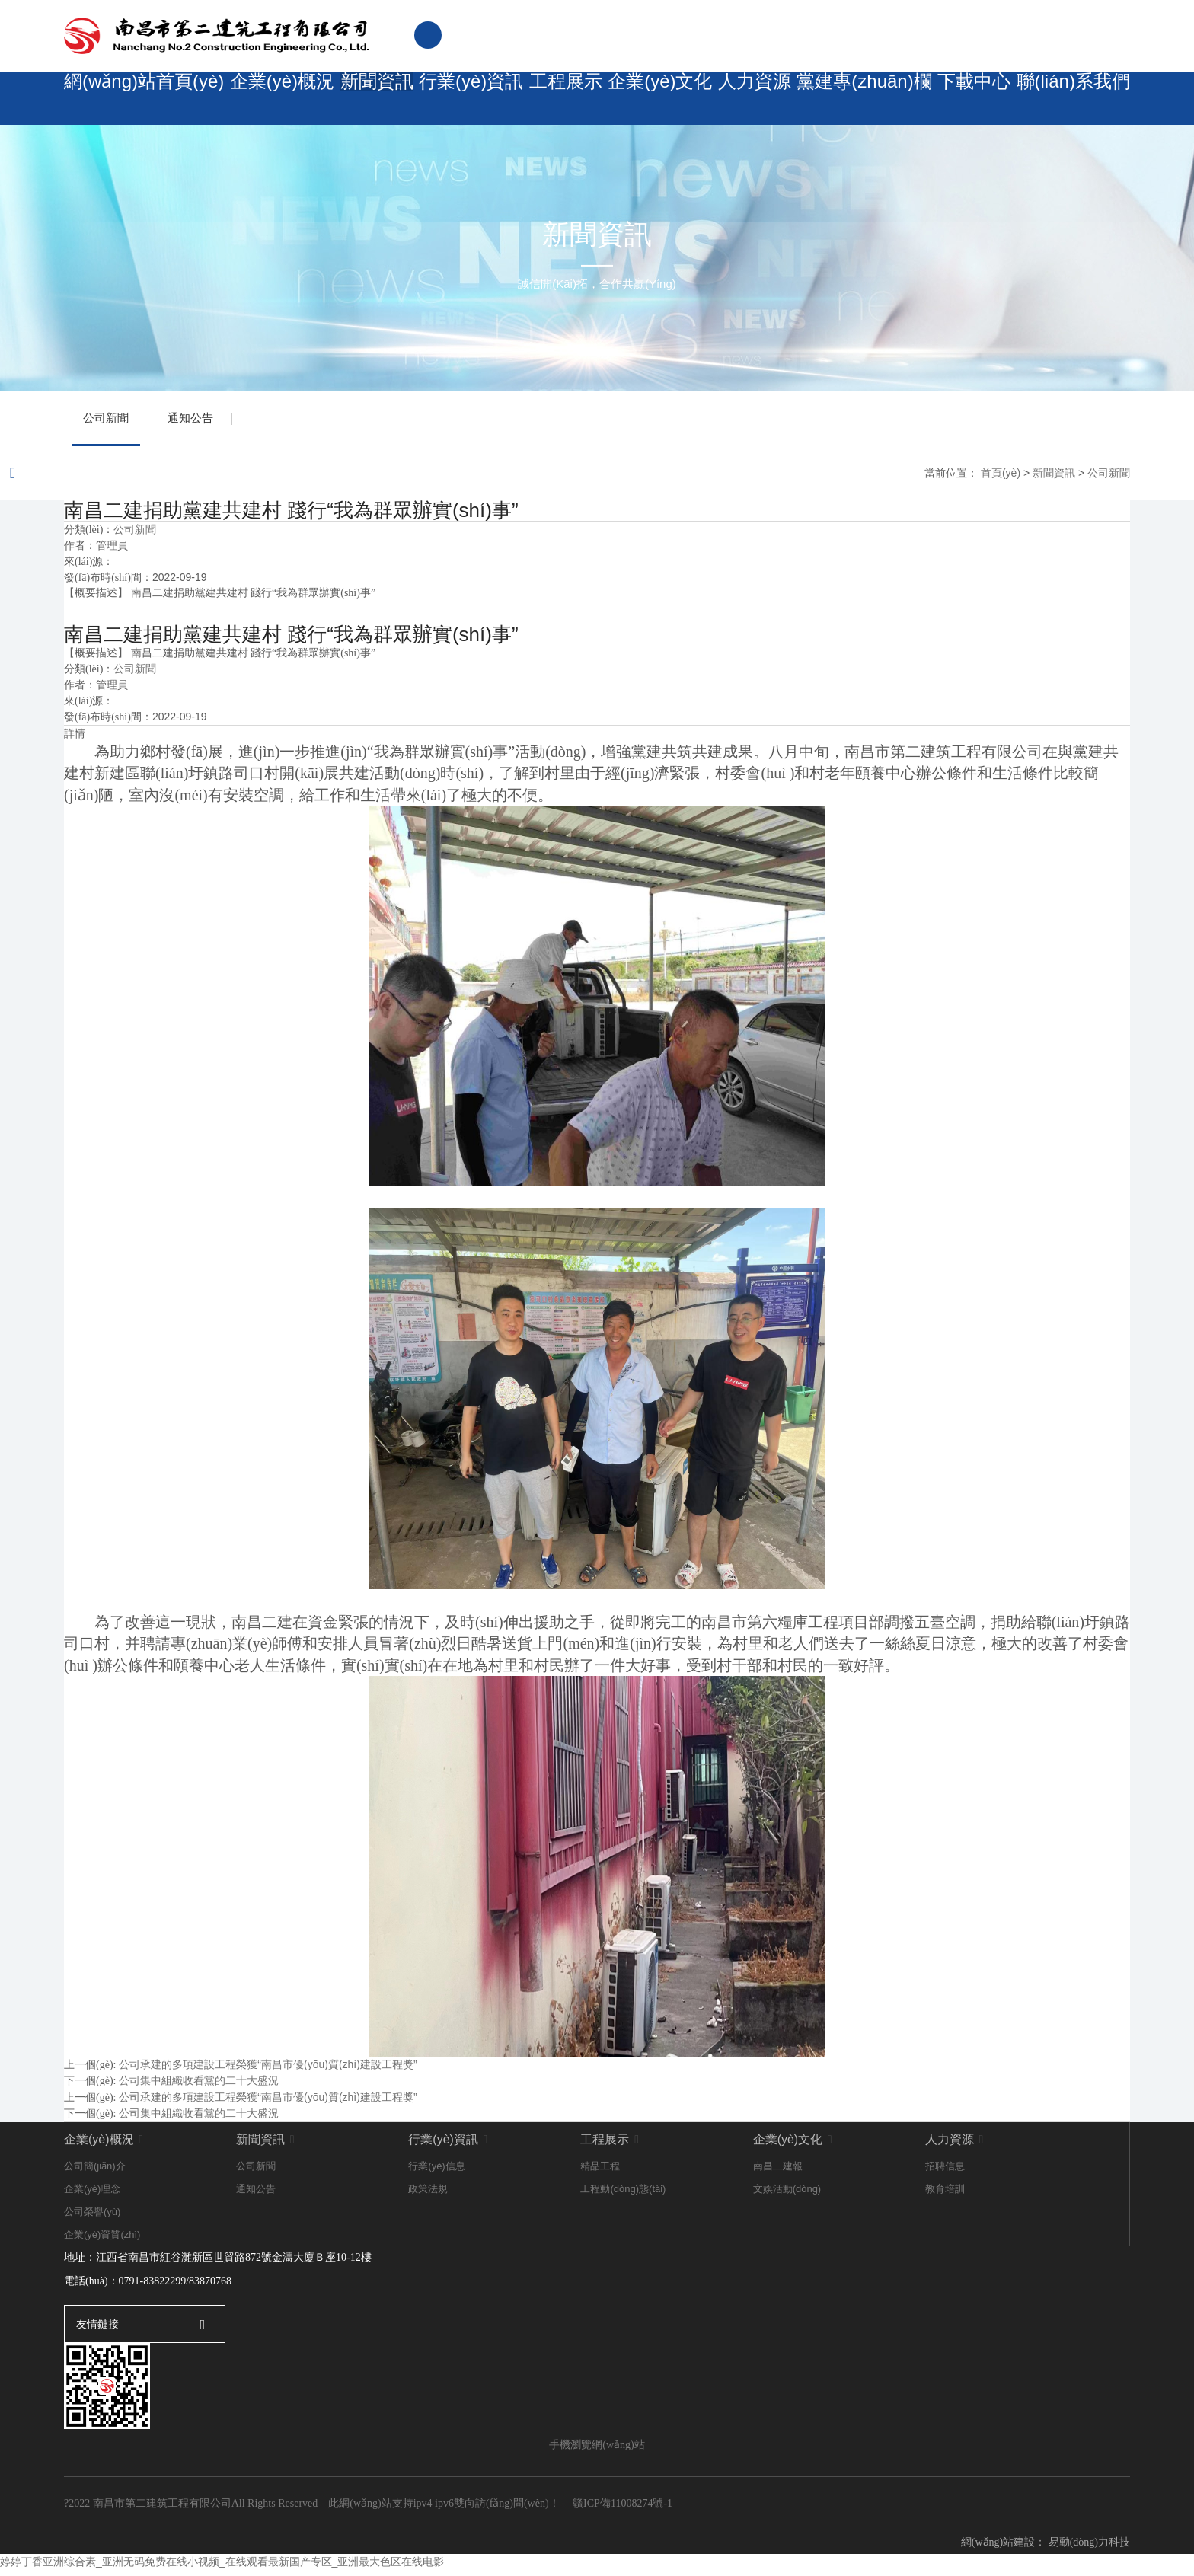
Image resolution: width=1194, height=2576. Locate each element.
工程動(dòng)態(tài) (623, 2195)
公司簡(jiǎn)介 (95, 2173)
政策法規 (428, 2195)
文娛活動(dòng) (787, 2195)
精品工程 (600, 2173)
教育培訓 (945, 2195)
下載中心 (972, 98)
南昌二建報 (778, 2173)
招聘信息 (945, 2173)
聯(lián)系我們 (1074, 98)
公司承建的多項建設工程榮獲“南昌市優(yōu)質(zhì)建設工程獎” (268, 2071)
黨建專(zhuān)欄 (863, 98)
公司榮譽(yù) (92, 2218)
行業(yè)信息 (436, 2173)
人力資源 (755, 98)
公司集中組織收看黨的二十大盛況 (199, 2087)
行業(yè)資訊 (460, 98)
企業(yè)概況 (263, 98)
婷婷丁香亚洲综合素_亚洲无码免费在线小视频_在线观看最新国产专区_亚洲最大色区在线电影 (222, 2568)
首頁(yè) (1000, 479)
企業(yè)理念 (92, 2195)
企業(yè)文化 (657, 98)
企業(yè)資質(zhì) (102, 2241)
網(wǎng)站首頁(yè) (136, 98)
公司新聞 (109, 421)
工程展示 (558, 98)
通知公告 (201, 421)
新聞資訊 (361, 98)
